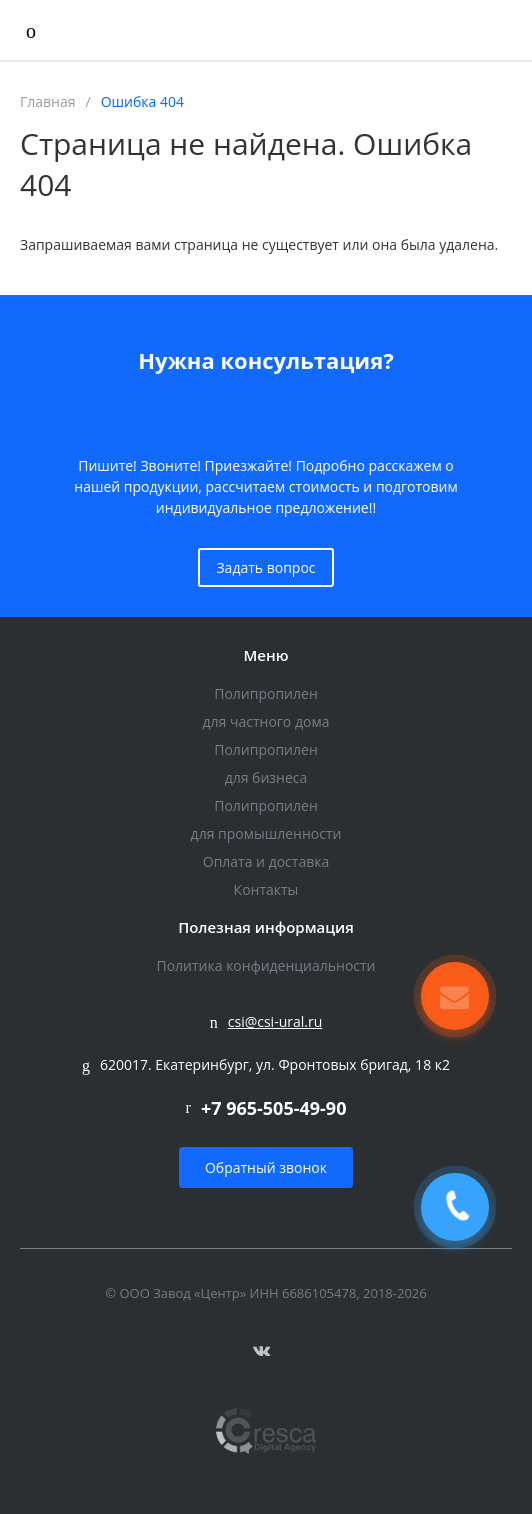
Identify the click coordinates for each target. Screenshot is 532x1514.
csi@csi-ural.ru (275, 1021)
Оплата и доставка (266, 861)
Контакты (266, 889)
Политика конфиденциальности (265, 965)
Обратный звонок (266, 1167)
